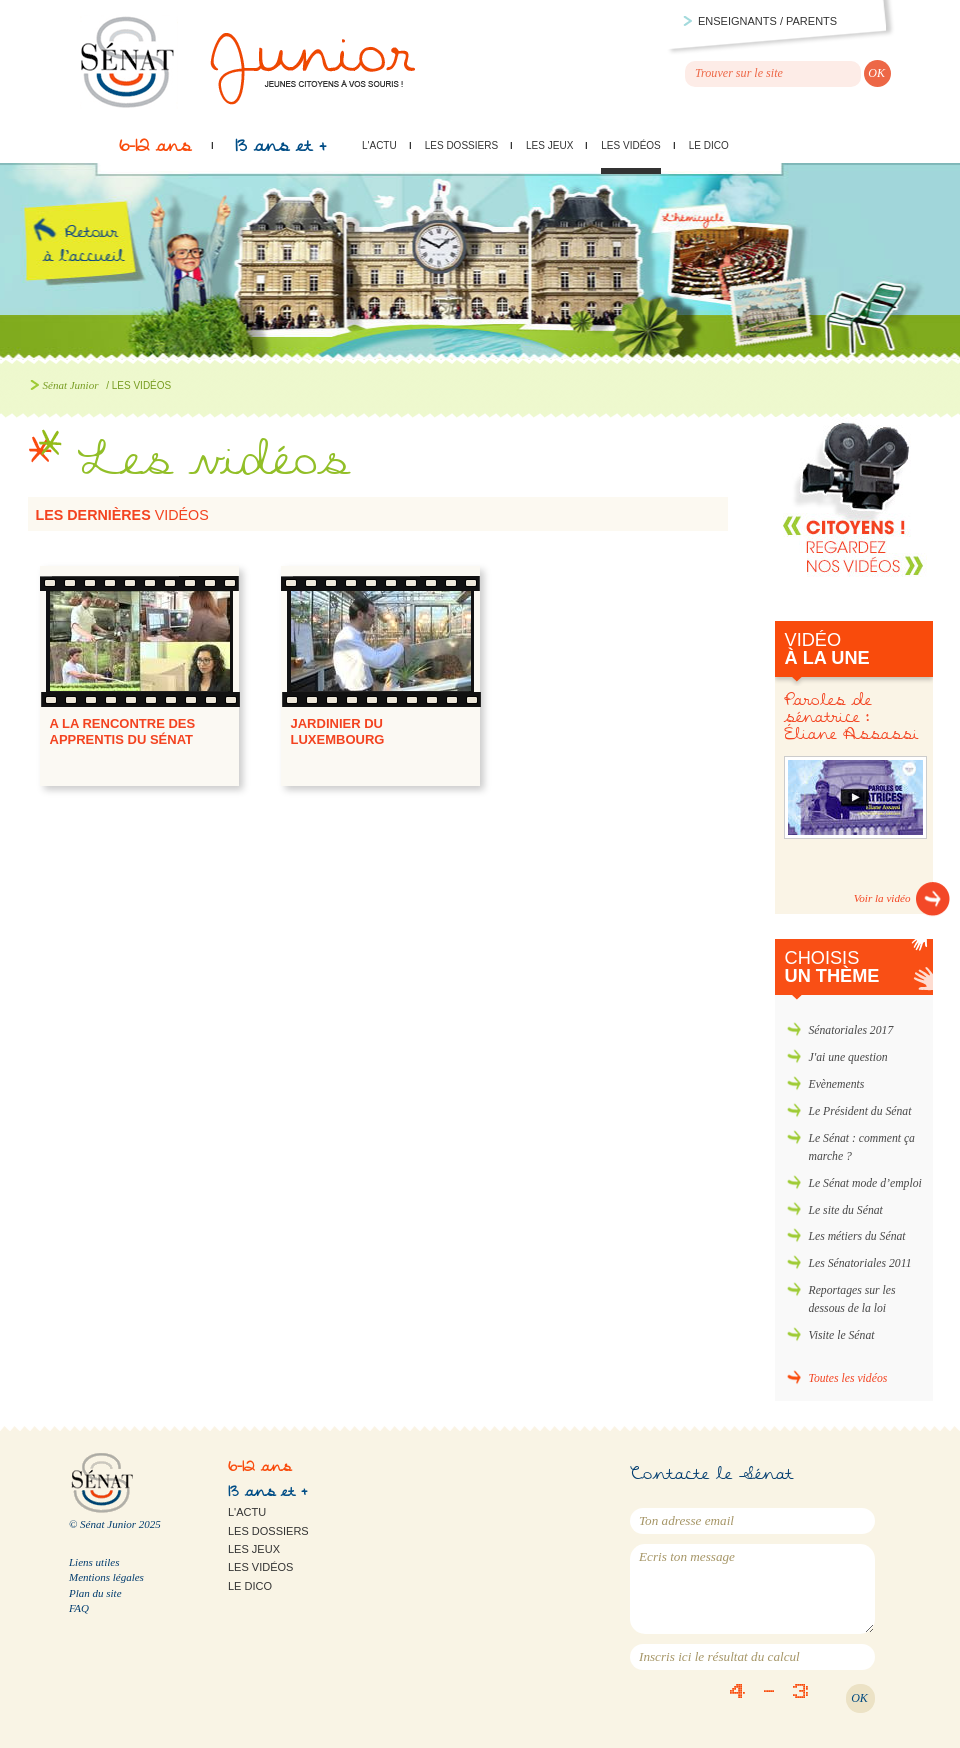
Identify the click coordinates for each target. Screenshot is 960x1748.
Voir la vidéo (882, 898)
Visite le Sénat (842, 1335)
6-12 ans (155, 151)
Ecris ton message (752, 1589)
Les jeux (549, 145)
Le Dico (709, 145)
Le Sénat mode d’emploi (865, 1183)
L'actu (379, 145)
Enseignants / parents (767, 21)
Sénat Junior (71, 385)
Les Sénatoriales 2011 (860, 1263)
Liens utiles (94, 1562)
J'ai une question (848, 1057)
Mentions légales (106, 1577)
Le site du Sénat (846, 1210)
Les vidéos (630, 145)
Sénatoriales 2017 (851, 1030)
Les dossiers (461, 145)
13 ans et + (280, 151)
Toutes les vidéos (848, 1378)
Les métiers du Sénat (857, 1236)
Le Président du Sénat (860, 1111)
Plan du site (95, 1593)
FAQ (79, 1608)
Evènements (837, 1084)
